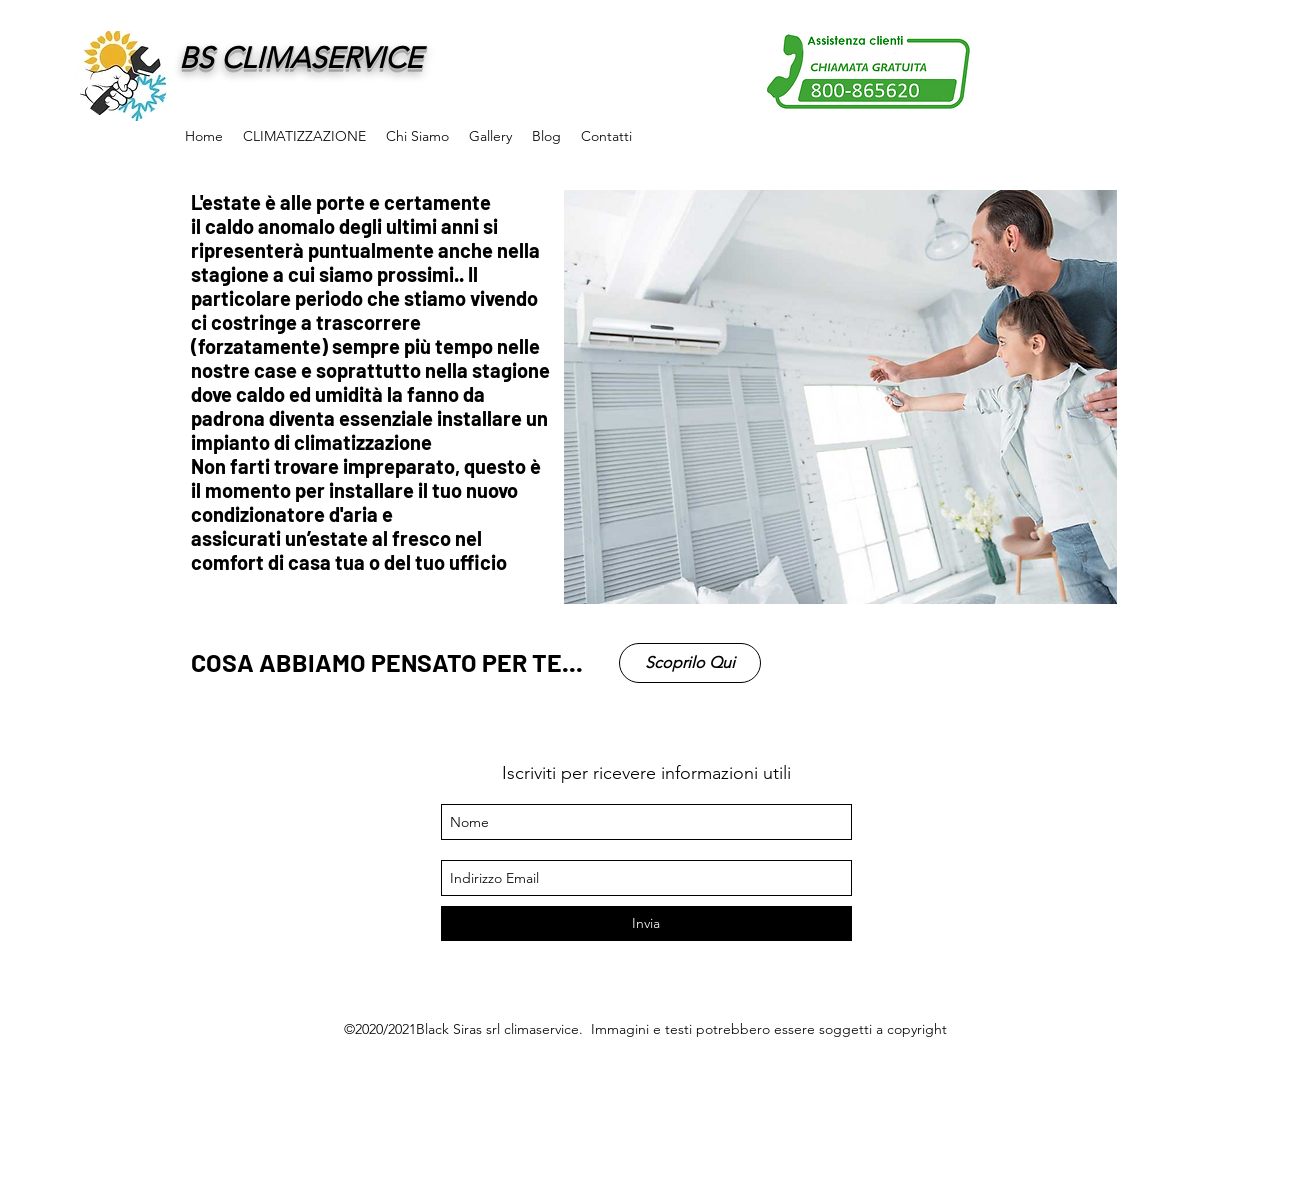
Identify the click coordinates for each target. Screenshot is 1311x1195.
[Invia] (646, 923)
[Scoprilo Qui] (690, 663)
